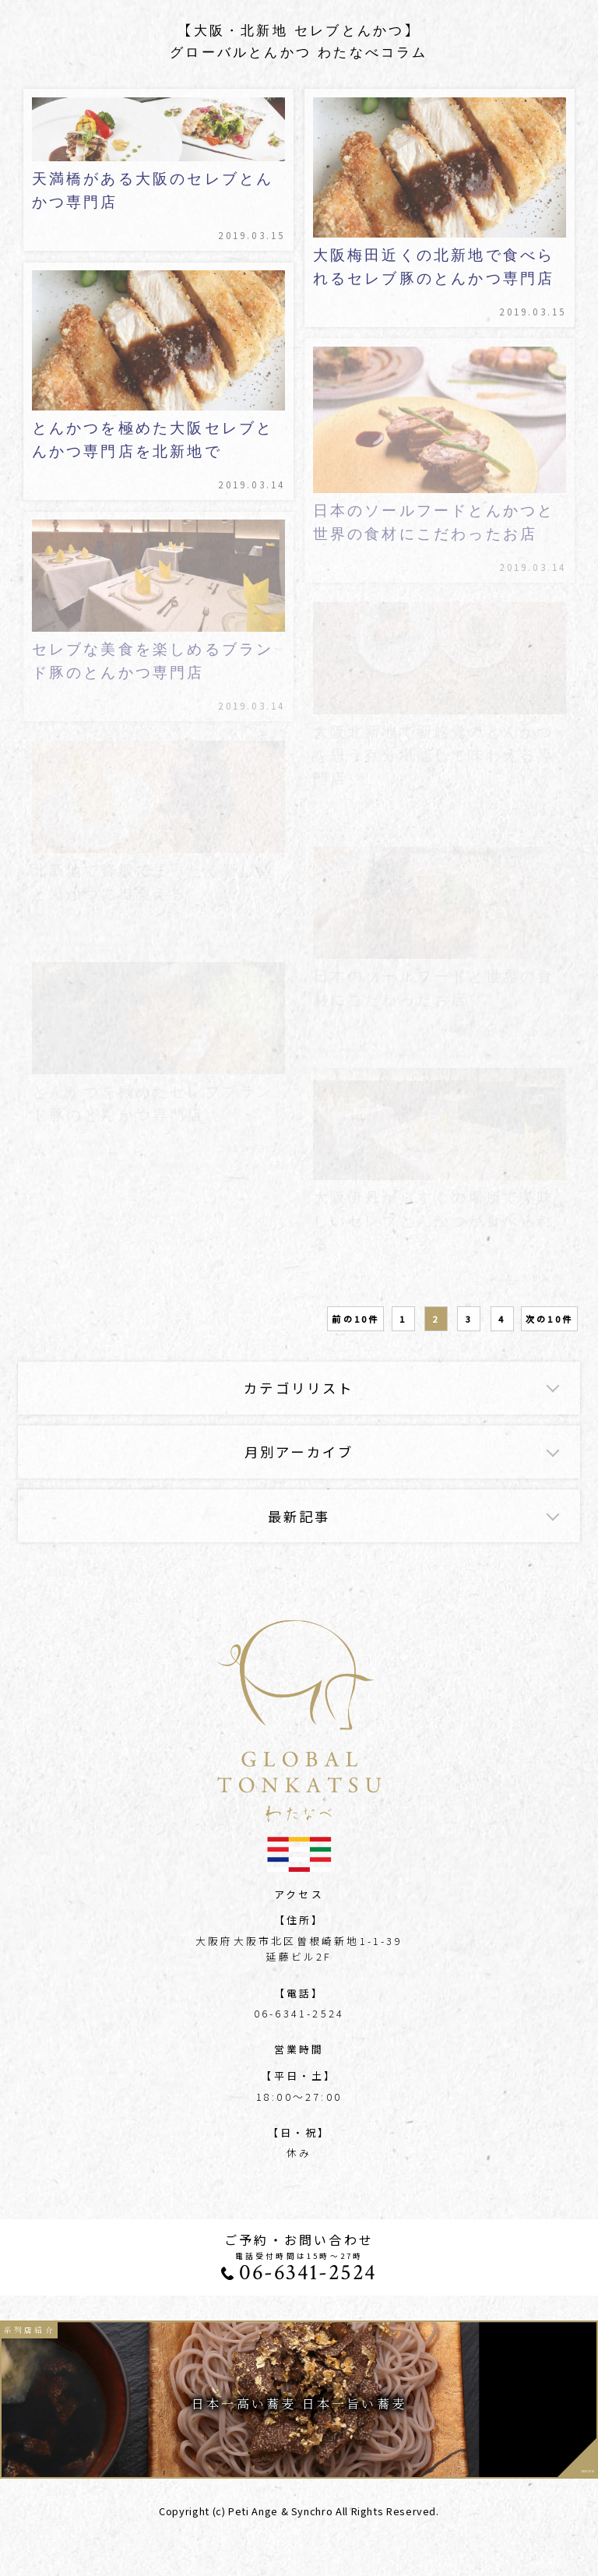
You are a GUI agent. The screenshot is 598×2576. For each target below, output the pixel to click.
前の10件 (355, 1319)
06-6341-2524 (307, 2272)
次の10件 (549, 1319)
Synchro (311, 2511)
